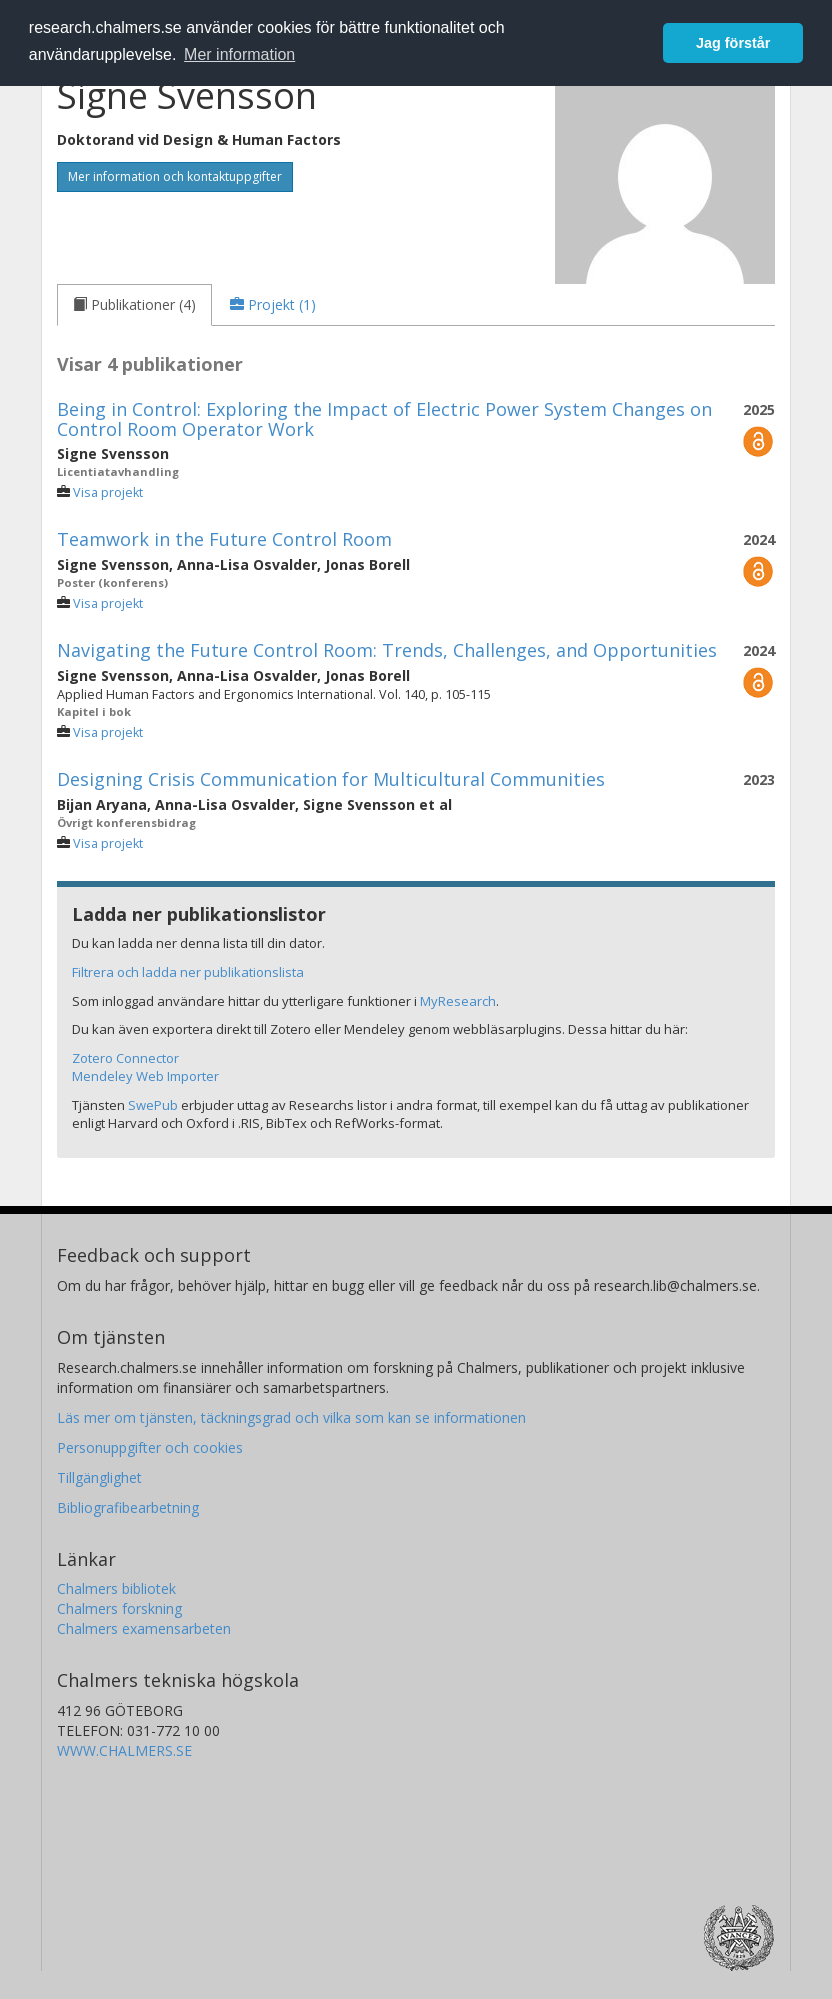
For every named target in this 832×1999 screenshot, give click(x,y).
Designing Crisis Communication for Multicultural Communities (331, 779)
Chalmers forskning (119, 1608)
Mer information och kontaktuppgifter (175, 176)
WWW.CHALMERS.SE (124, 1750)
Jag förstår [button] (733, 43)
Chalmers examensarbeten (144, 1628)
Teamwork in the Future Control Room (224, 539)
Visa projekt (108, 492)
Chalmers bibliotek (116, 1588)
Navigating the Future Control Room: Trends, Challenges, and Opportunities (387, 650)
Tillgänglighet (99, 1477)
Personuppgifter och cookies (150, 1447)
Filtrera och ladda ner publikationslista (188, 972)
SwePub (153, 1105)
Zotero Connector (125, 1058)
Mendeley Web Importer (145, 1076)
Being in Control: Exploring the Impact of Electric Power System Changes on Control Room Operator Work (384, 419)
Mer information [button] (239, 54)
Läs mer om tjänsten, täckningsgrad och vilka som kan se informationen (291, 1417)
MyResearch (458, 1001)
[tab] (134, 305)
